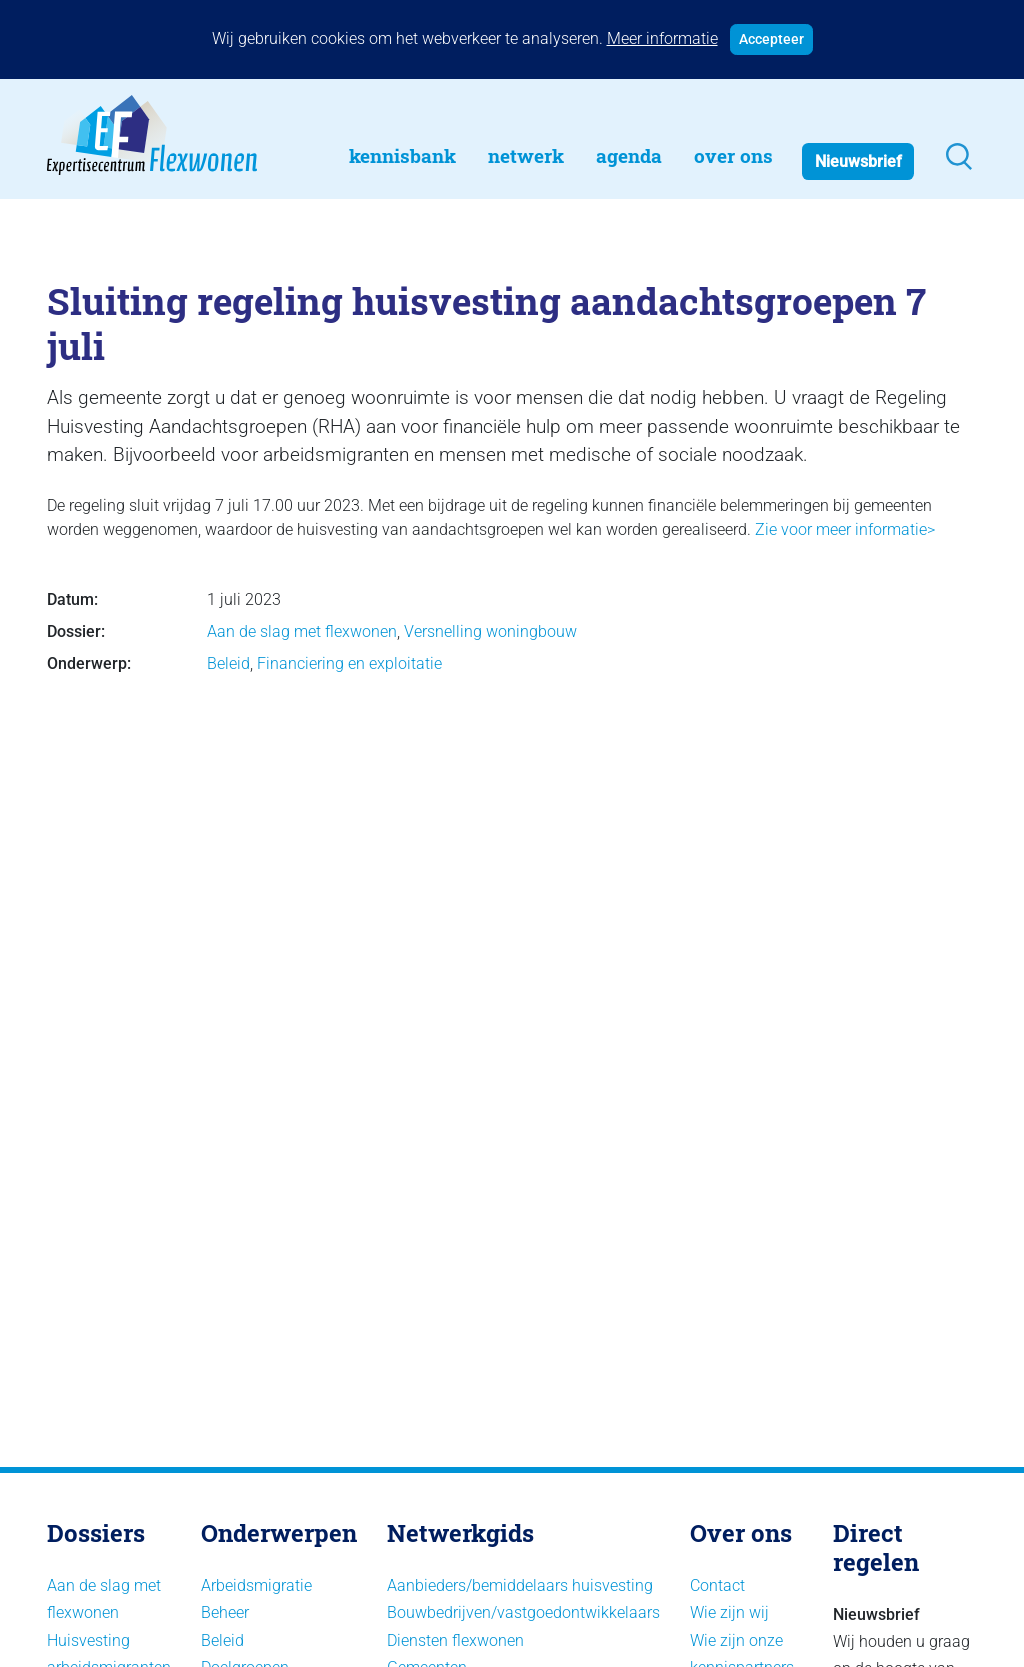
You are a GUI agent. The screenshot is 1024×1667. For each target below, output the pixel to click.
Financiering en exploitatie (349, 663)
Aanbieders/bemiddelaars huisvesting (520, 1585)
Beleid (228, 663)
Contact (717, 1585)
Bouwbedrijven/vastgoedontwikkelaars (523, 1612)
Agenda (629, 155)
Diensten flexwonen (455, 1640)
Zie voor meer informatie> (843, 529)
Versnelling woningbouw (490, 631)
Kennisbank (402, 155)
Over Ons (733, 155)
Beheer (225, 1612)
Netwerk (526, 155)
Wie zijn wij (729, 1612)
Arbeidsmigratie (256, 1585)
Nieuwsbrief (858, 161)
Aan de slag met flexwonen (302, 631)
